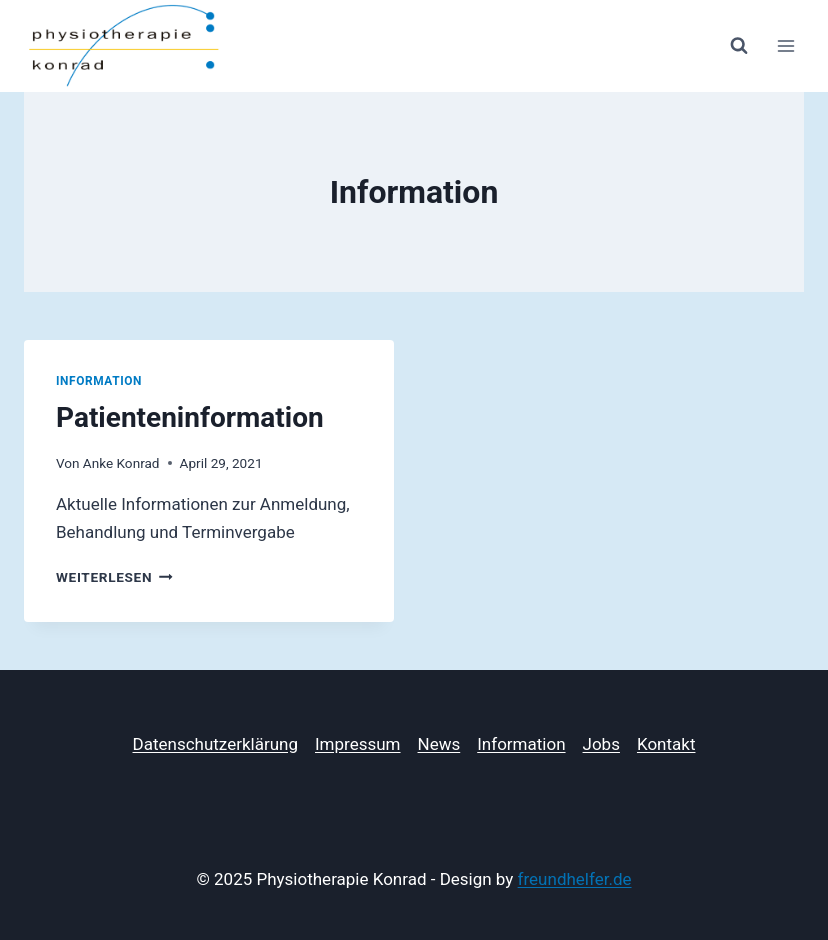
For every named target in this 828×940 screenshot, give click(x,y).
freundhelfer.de (575, 879)
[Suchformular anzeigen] (739, 46)
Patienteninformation (190, 417)
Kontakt (666, 744)
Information (99, 381)
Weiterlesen (114, 577)
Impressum (358, 744)
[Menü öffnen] (785, 45)
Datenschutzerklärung (215, 744)
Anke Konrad (121, 463)
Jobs (601, 744)
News (439, 744)
